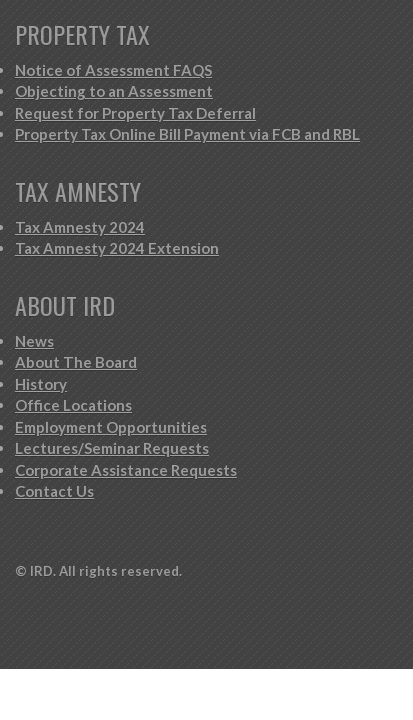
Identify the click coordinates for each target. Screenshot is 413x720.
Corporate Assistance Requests (126, 470)
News (34, 341)
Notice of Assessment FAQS (113, 70)
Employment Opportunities (111, 427)
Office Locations (73, 405)
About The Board (76, 362)
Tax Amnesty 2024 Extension (117, 248)
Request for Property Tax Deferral (135, 113)
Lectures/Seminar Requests (112, 448)
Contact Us (54, 491)
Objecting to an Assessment (114, 91)
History (41, 384)
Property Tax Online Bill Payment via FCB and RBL (187, 134)
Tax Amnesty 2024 (80, 227)
